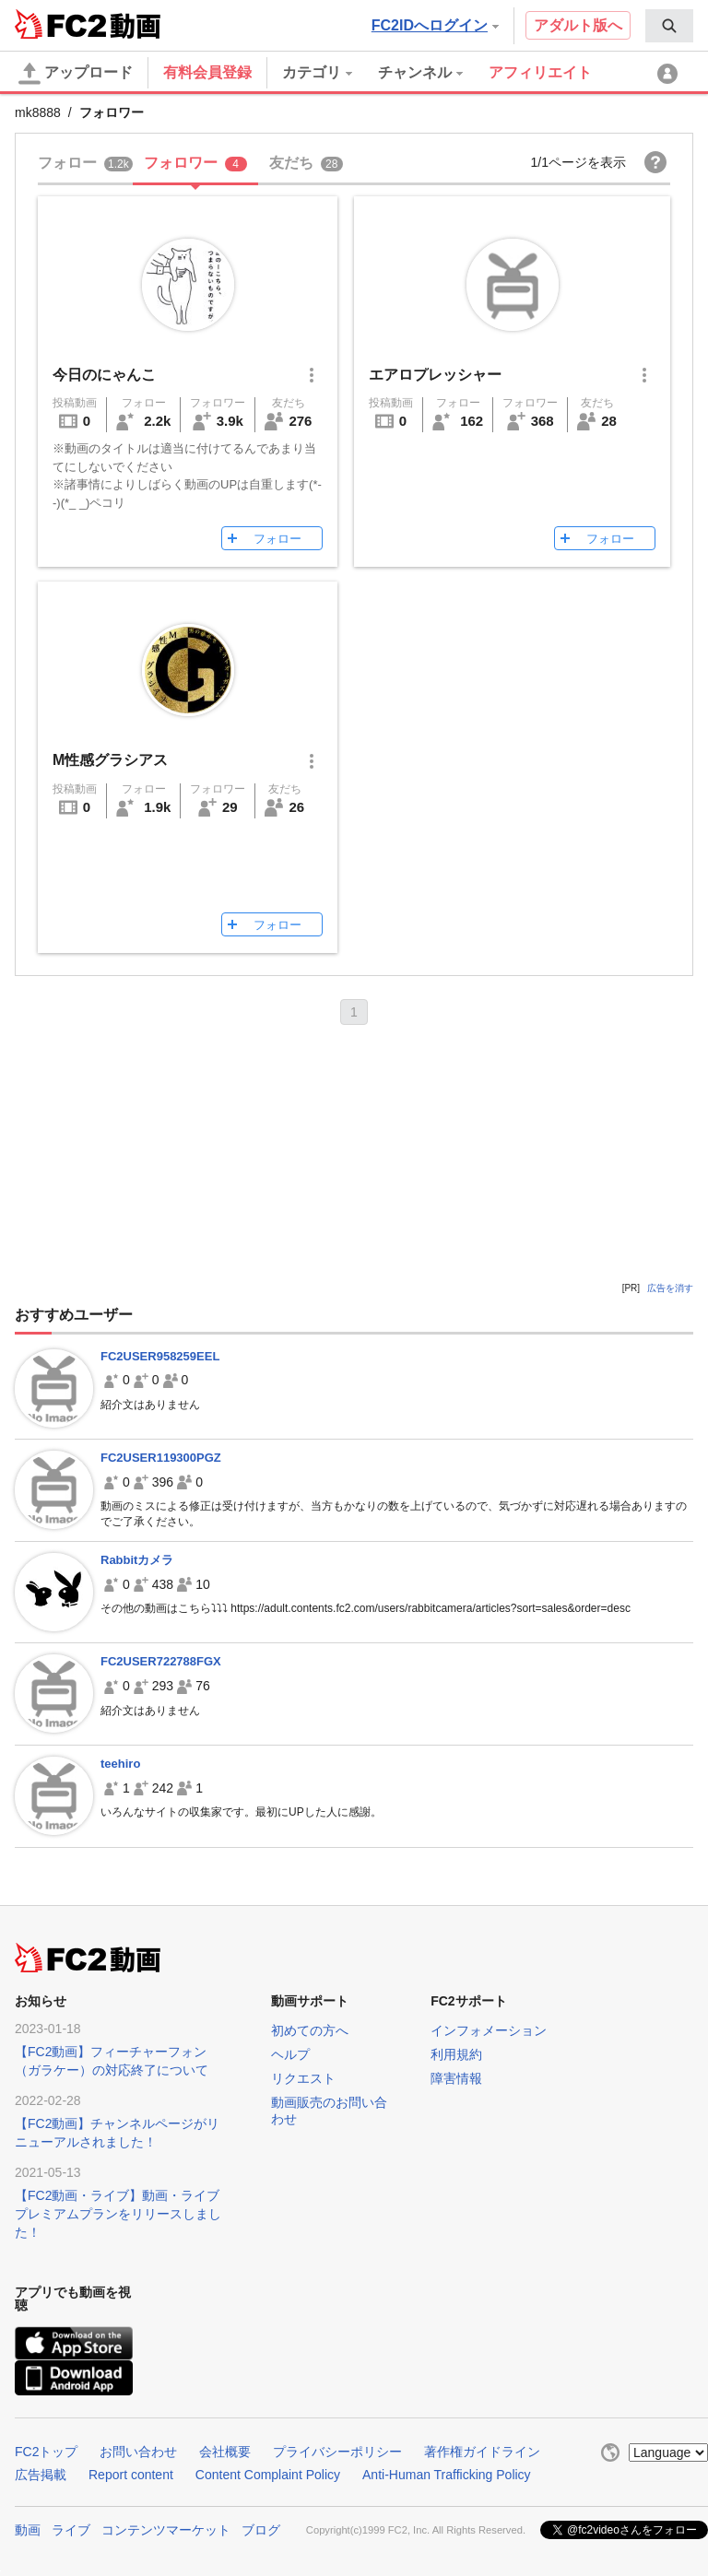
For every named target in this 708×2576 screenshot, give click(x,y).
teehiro (120, 1763)
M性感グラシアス (110, 760)
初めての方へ (309, 2030)
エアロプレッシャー (435, 374)
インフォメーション (489, 2030)
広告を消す (670, 1288)
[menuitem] (669, 25)
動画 (28, 2530)
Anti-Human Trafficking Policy (446, 2474)
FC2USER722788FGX (160, 1661)
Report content (130, 2474)
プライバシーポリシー (337, 2451)
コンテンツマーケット (165, 2530)
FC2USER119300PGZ (160, 1457)
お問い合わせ (138, 2451)
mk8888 (38, 112)
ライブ (71, 2530)
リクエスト (303, 2078)
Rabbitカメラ (136, 1560)
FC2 (60, 24)
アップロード (75, 74)
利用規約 (456, 2054)
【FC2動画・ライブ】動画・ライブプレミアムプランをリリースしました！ (118, 2214)
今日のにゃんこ (104, 374)
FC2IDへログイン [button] (435, 25)
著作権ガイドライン (482, 2451)
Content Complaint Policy (267, 2474)
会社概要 (225, 2451)
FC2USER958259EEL (159, 1356)
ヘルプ (290, 2054)
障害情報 (456, 2078)
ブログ (261, 2530)
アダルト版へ (578, 25)
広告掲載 (40, 2474)
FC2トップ (46, 2451)
